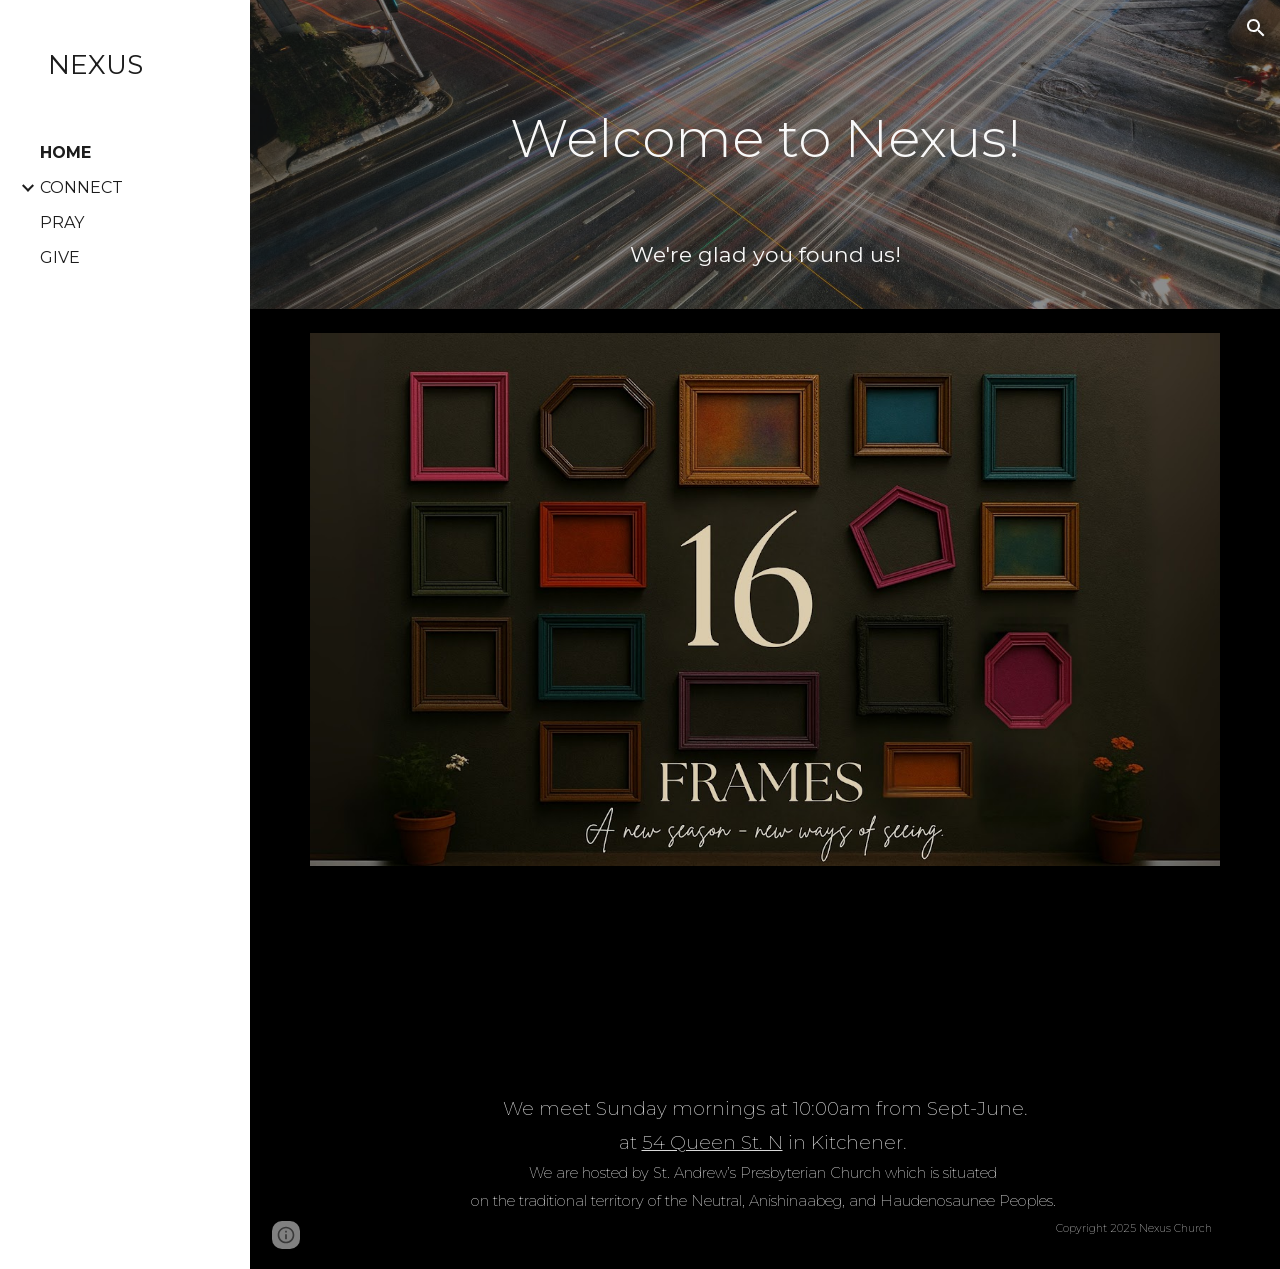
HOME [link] (65, 152)
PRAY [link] (62, 222)
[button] (1256, 28)
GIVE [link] (60, 257)
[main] (765, 124)
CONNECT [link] (81, 187)
